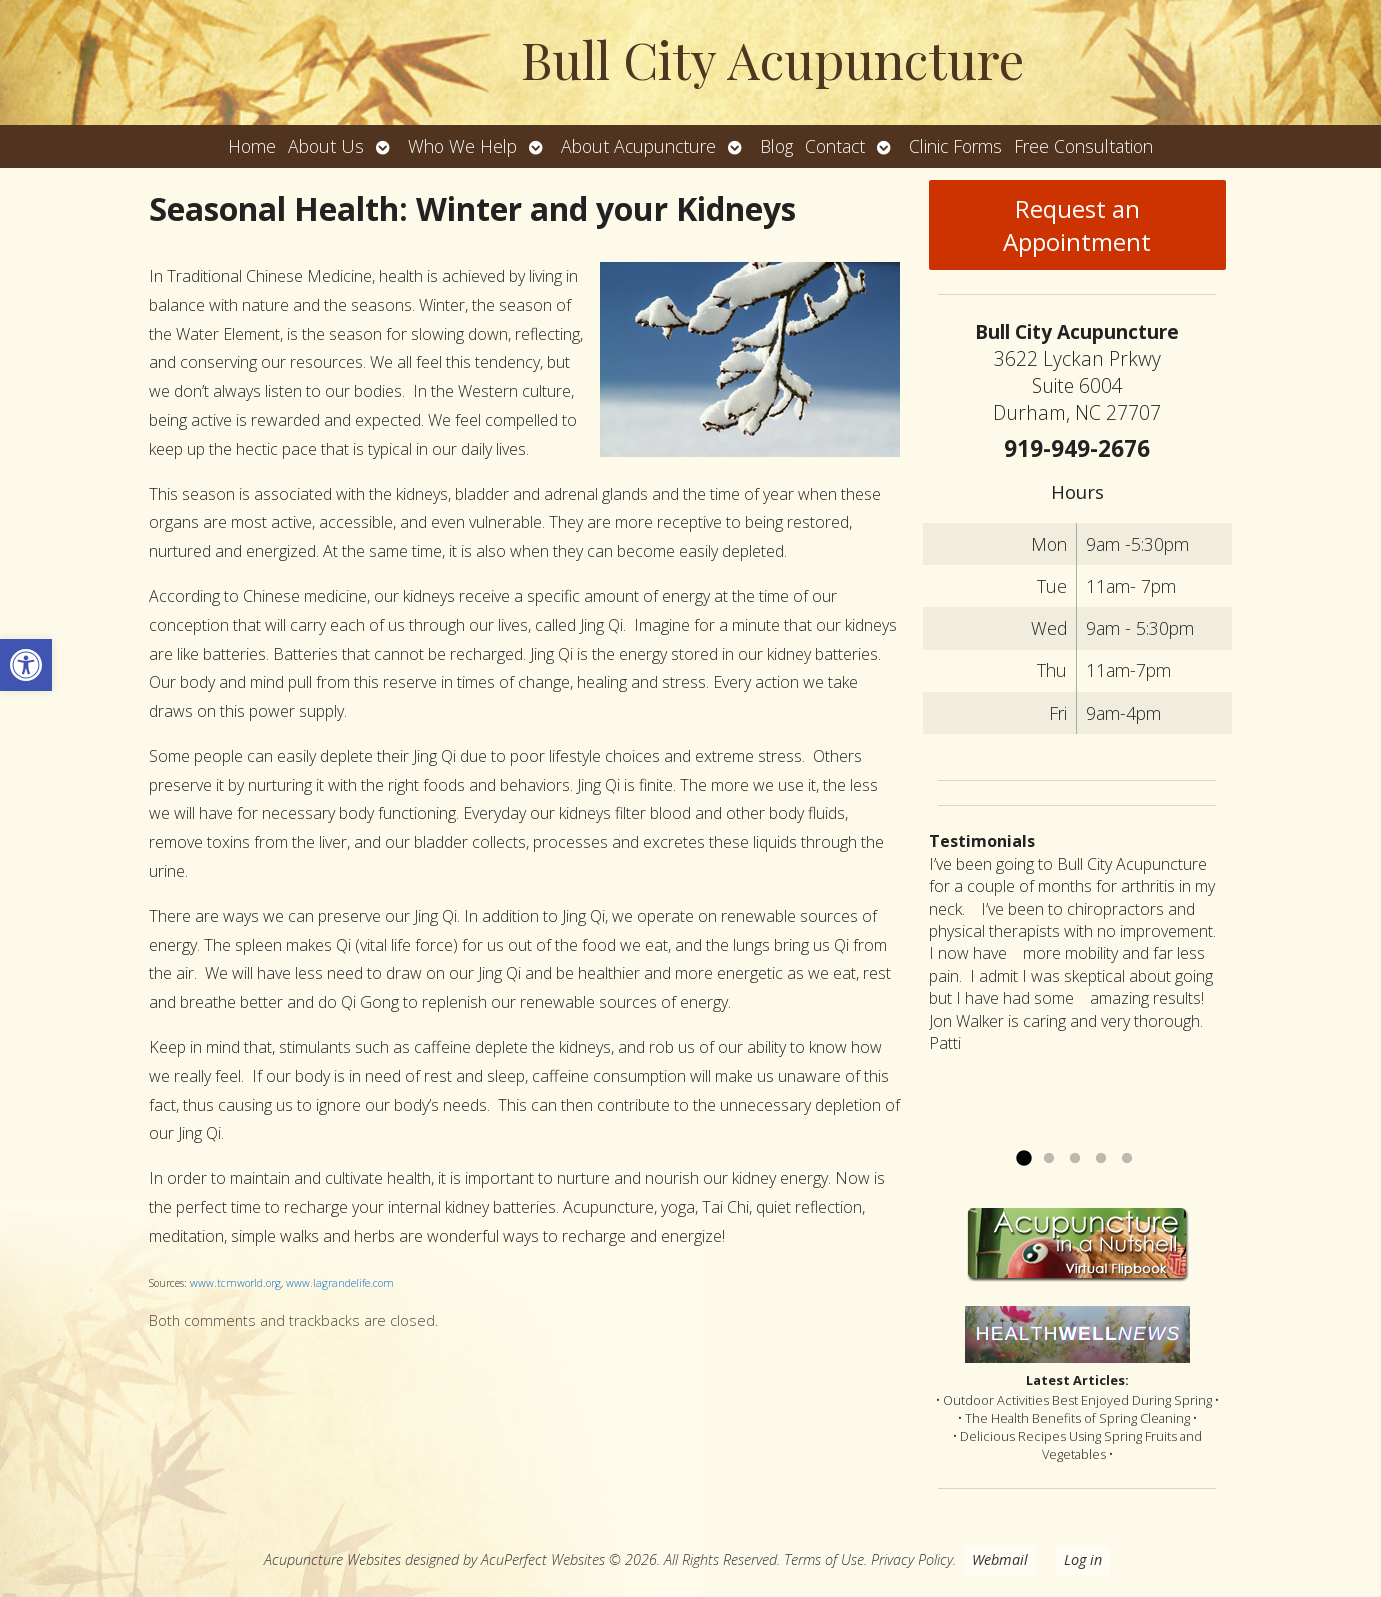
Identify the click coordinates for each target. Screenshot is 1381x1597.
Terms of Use (824, 1559)
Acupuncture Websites (332, 1559)
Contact (835, 146)
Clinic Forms (955, 146)
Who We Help (462, 146)
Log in (1083, 1559)
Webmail (1000, 1559)
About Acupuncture (638, 146)
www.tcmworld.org (235, 1283)
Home (252, 146)
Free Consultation (1083, 146)
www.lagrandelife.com (340, 1283)
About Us (326, 146)
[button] (26, 665)
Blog (776, 146)
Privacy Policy (912, 1559)
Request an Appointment (1077, 225)
